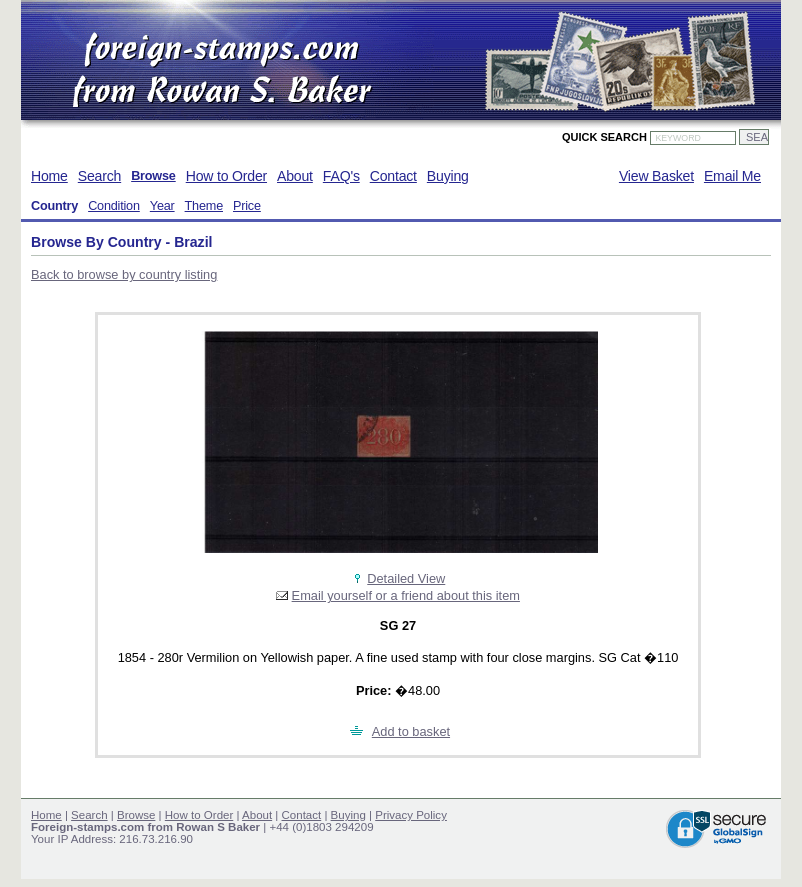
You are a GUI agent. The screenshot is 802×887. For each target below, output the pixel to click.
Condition (114, 206)
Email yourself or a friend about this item (406, 595)
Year (162, 206)
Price (247, 206)
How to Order (226, 176)
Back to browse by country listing (124, 274)
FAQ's (341, 176)
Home (49, 176)
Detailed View (406, 578)
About (295, 176)
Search (99, 176)
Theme (204, 206)
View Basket (656, 176)
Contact (393, 176)
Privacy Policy (411, 815)
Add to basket (411, 731)
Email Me (732, 176)
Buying (448, 176)
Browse (153, 176)
